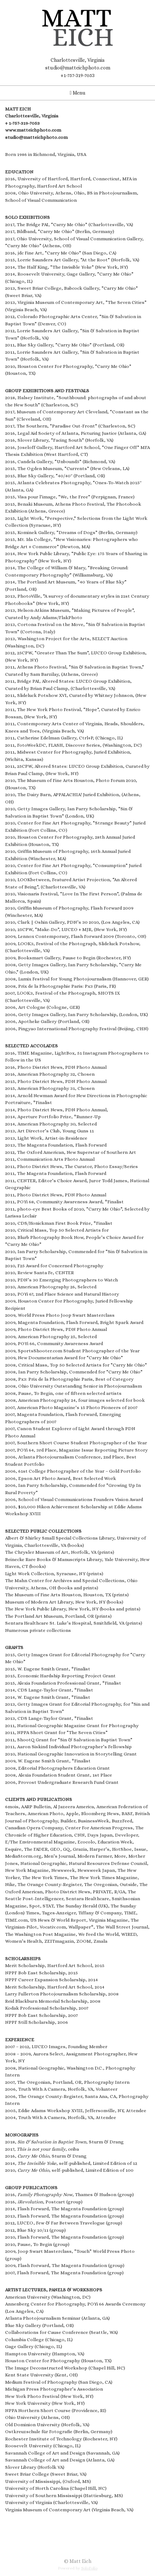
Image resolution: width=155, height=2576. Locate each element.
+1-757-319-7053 (77, 75)
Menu (77, 93)
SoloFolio (89, 2568)
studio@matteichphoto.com (77, 68)
